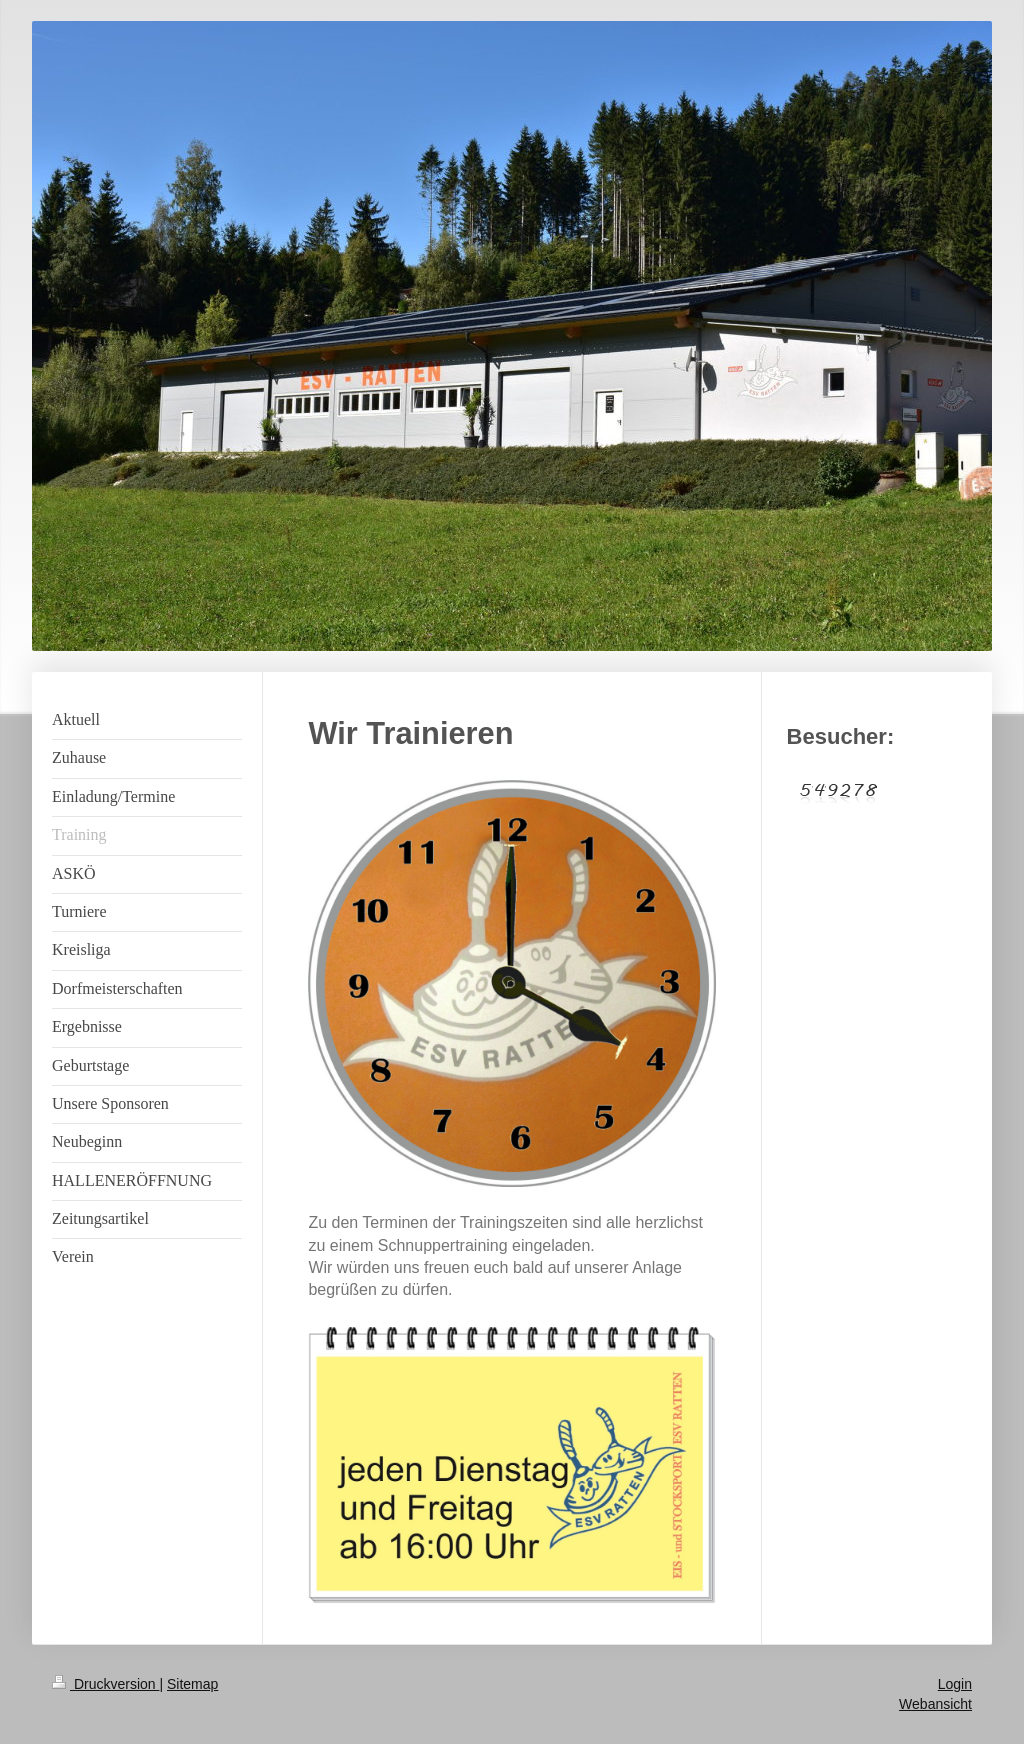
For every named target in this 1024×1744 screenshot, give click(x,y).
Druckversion (105, 1684)
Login (955, 1684)
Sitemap (192, 1684)
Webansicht (935, 1704)
